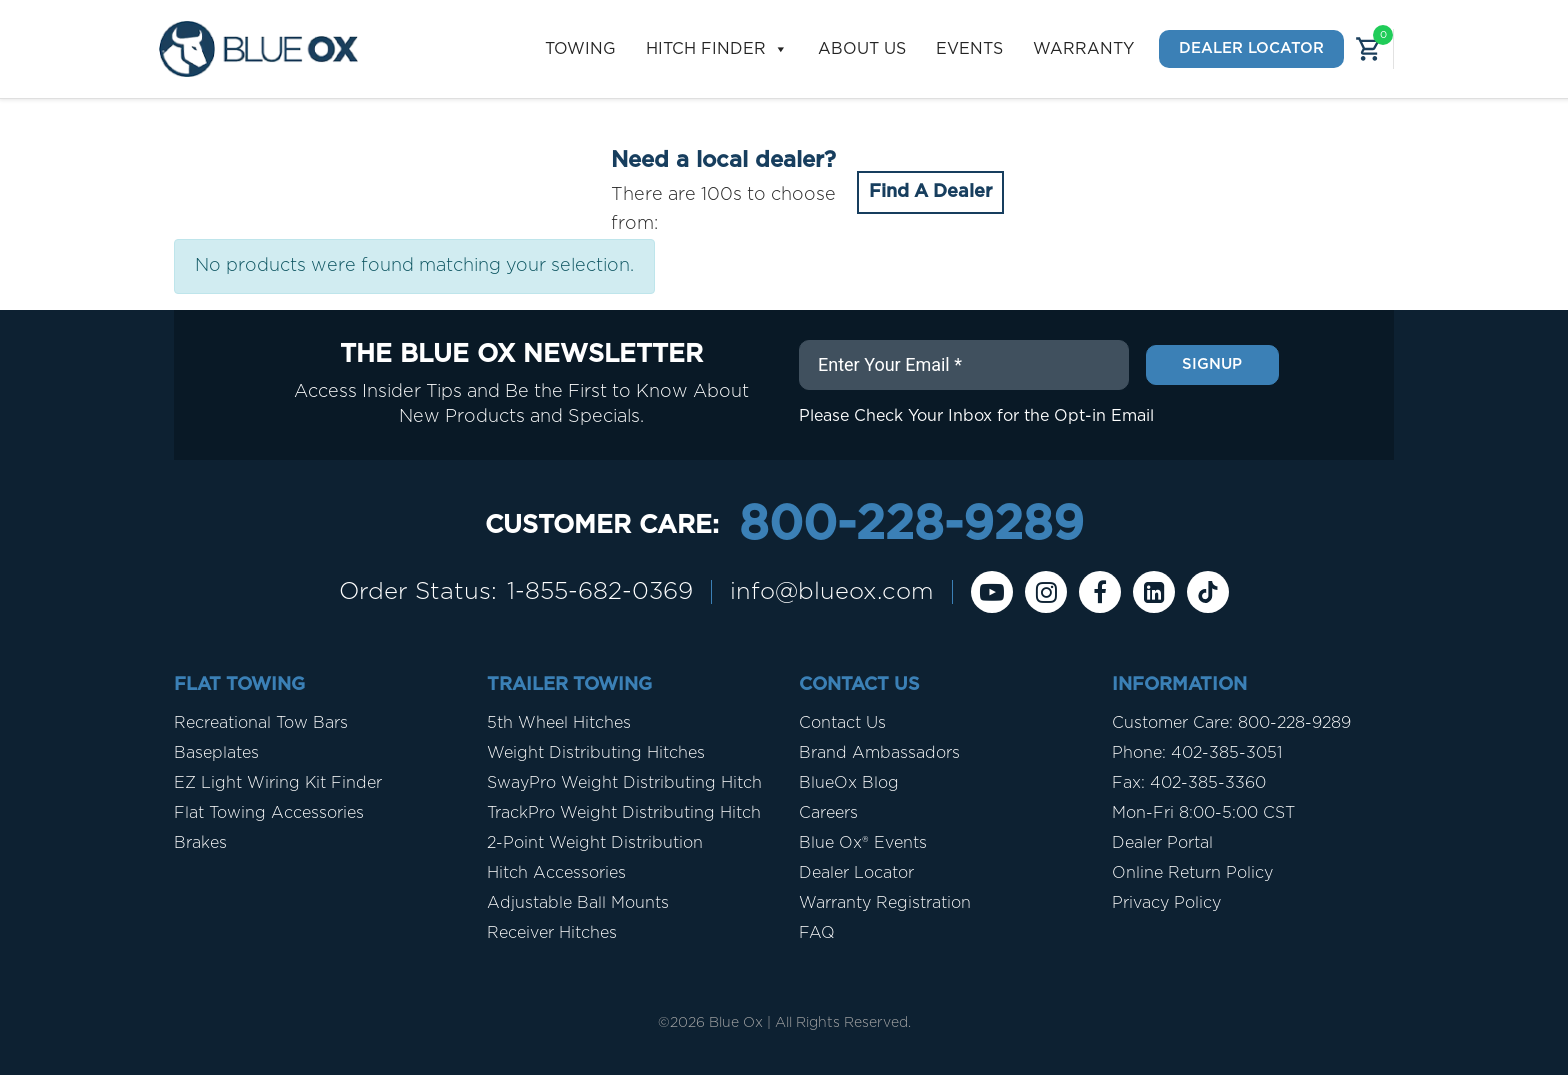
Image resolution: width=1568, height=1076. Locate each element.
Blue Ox (736, 1024)
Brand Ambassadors (879, 754)
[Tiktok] (1211, 593)
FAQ (817, 934)
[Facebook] (1103, 593)
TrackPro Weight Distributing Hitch (624, 814)
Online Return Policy (1192, 874)
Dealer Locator (1251, 48)
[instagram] (1049, 593)
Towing (580, 49)
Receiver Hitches (552, 934)
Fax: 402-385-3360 (1189, 784)
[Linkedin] (1157, 593)
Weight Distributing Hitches (596, 754)
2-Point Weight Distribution (595, 844)
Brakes (200, 844)
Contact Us (842, 724)
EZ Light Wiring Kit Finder (278, 784)
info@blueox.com (834, 593)
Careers (828, 814)
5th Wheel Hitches (559, 724)
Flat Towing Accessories (269, 814)
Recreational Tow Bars (261, 724)
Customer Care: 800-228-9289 (1231, 724)
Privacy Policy (1166, 904)
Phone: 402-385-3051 (1197, 754)
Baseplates (216, 754)
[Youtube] (995, 593)
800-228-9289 (911, 526)
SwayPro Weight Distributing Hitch (624, 784)
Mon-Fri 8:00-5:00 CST (1203, 814)
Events (969, 49)
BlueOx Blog (849, 784)
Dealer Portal (1162, 844)
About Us (862, 49)
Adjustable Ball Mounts (578, 904)
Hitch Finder (717, 49)
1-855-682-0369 (599, 593)
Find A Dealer (930, 192)
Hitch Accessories (556, 874)
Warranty (1083, 49)
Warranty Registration (885, 904)
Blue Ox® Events (863, 844)
